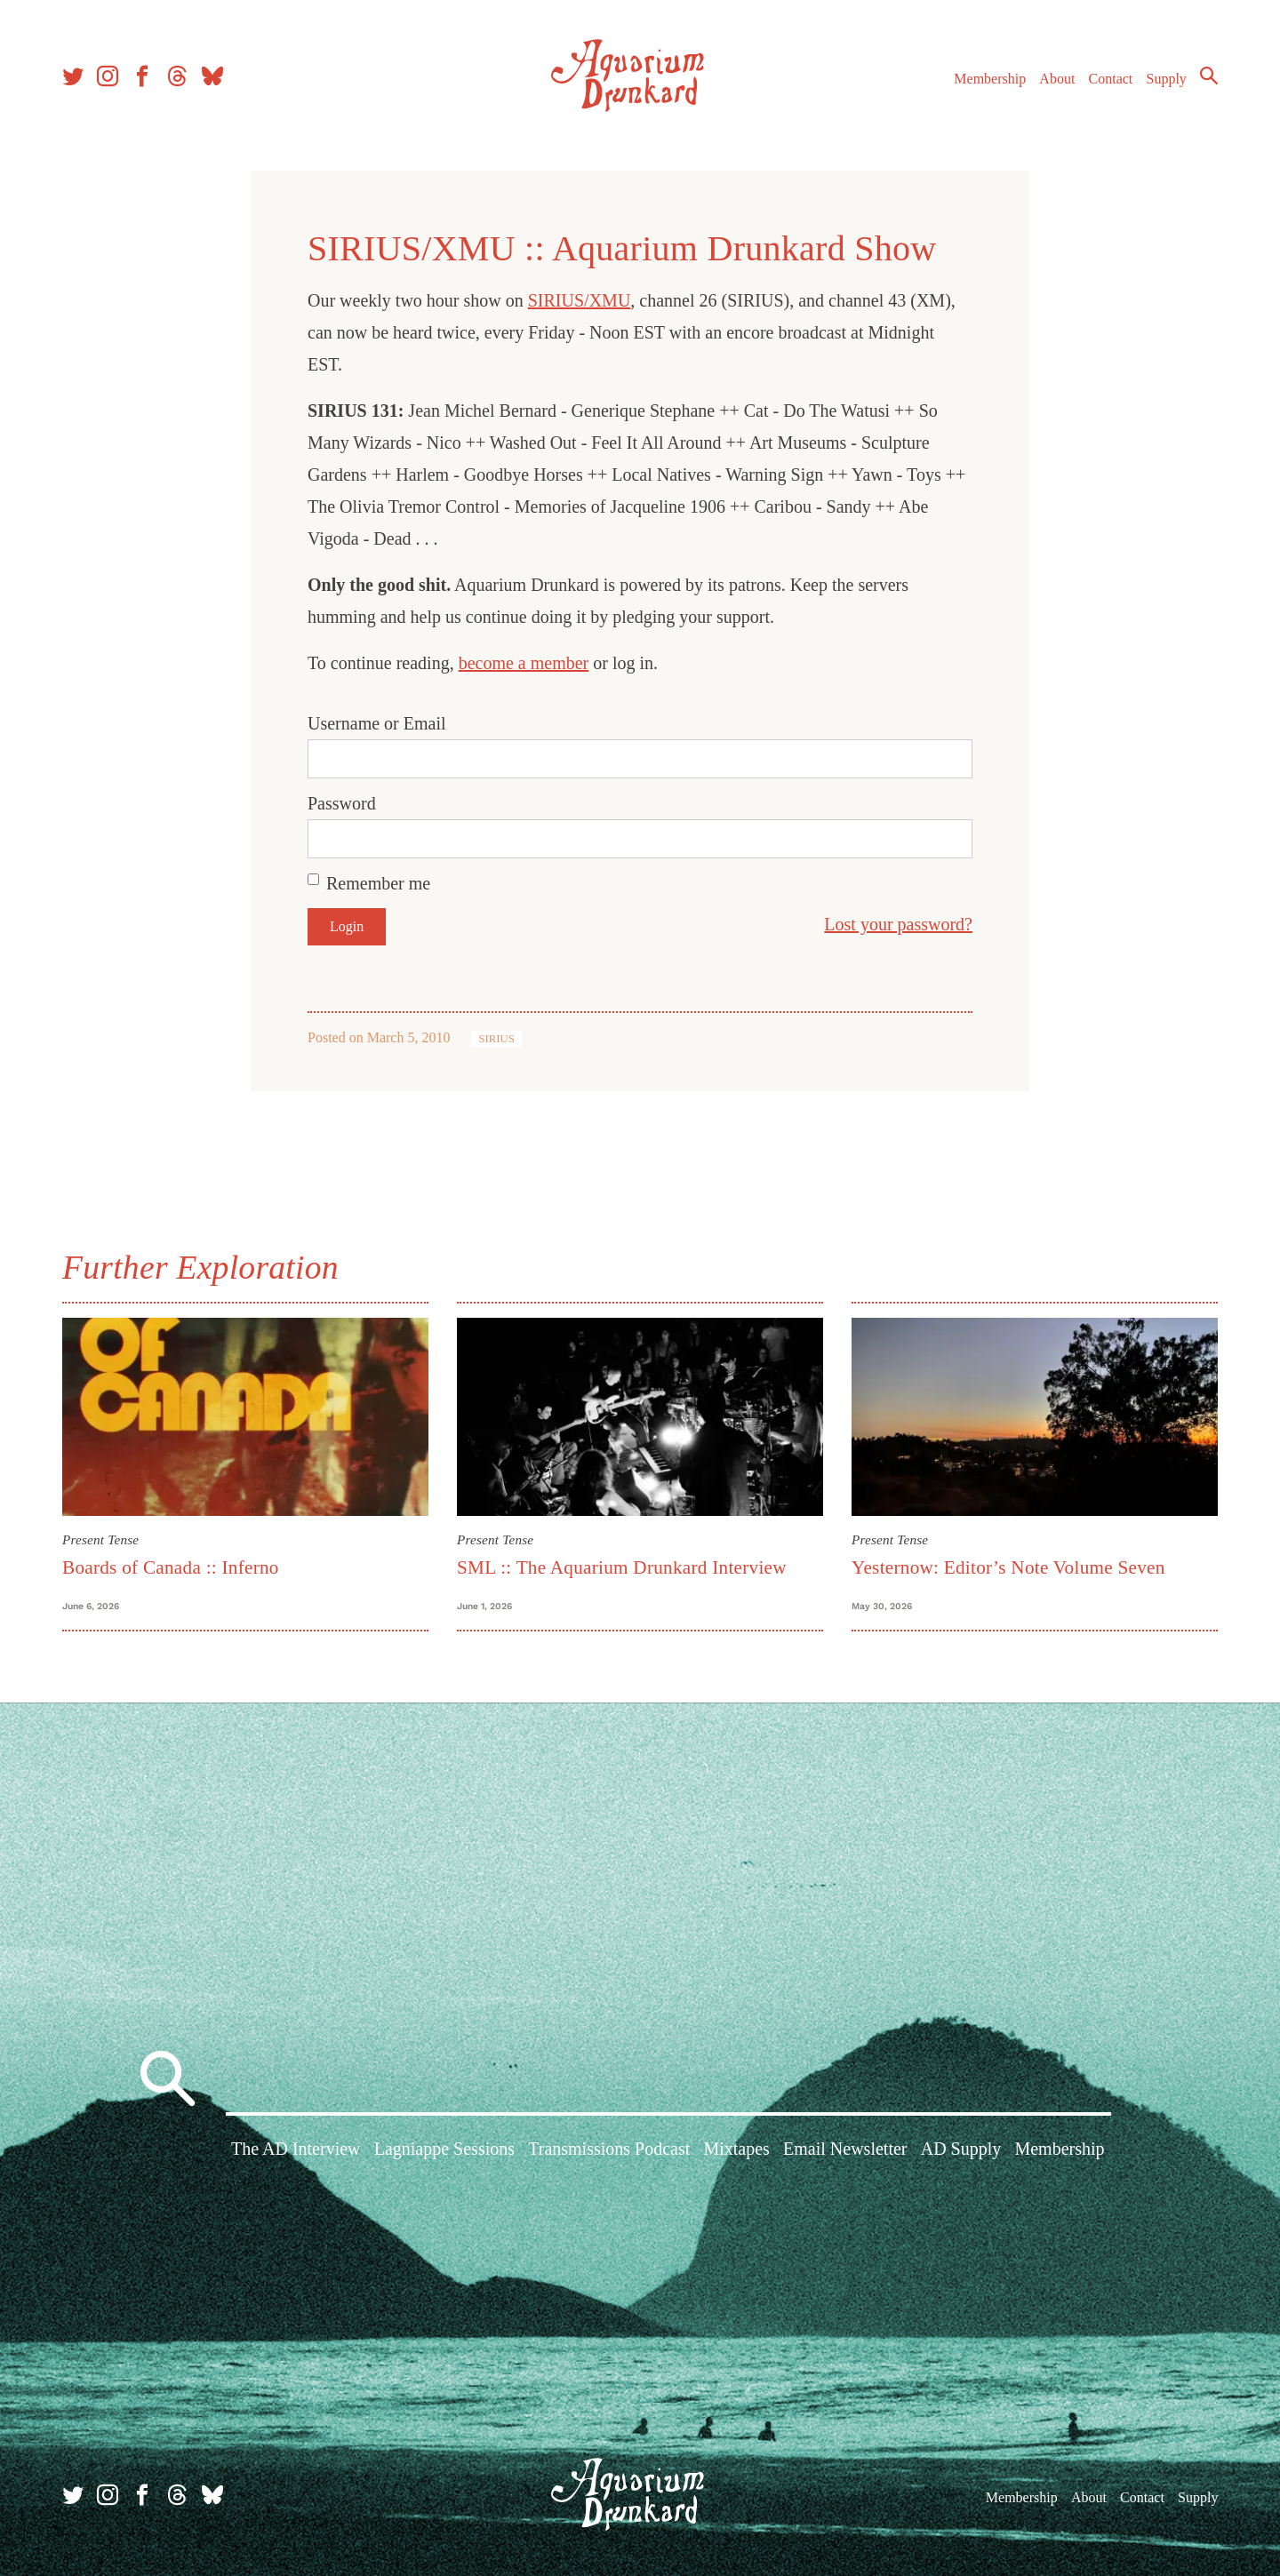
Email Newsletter (845, 2148)
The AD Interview (296, 2148)
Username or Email (377, 723)
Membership (990, 78)
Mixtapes (736, 2148)
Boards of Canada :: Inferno (170, 1567)
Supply (1167, 78)
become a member (524, 663)
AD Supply (961, 2148)
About (1057, 78)
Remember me (378, 883)
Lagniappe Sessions (444, 2148)
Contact (1111, 78)
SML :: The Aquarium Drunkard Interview (622, 1567)
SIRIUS (496, 1039)
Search (1209, 75)
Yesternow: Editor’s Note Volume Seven (1008, 1567)
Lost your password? (898, 924)
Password (342, 803)
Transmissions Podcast (609, 2148)
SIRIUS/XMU (579, 300)
